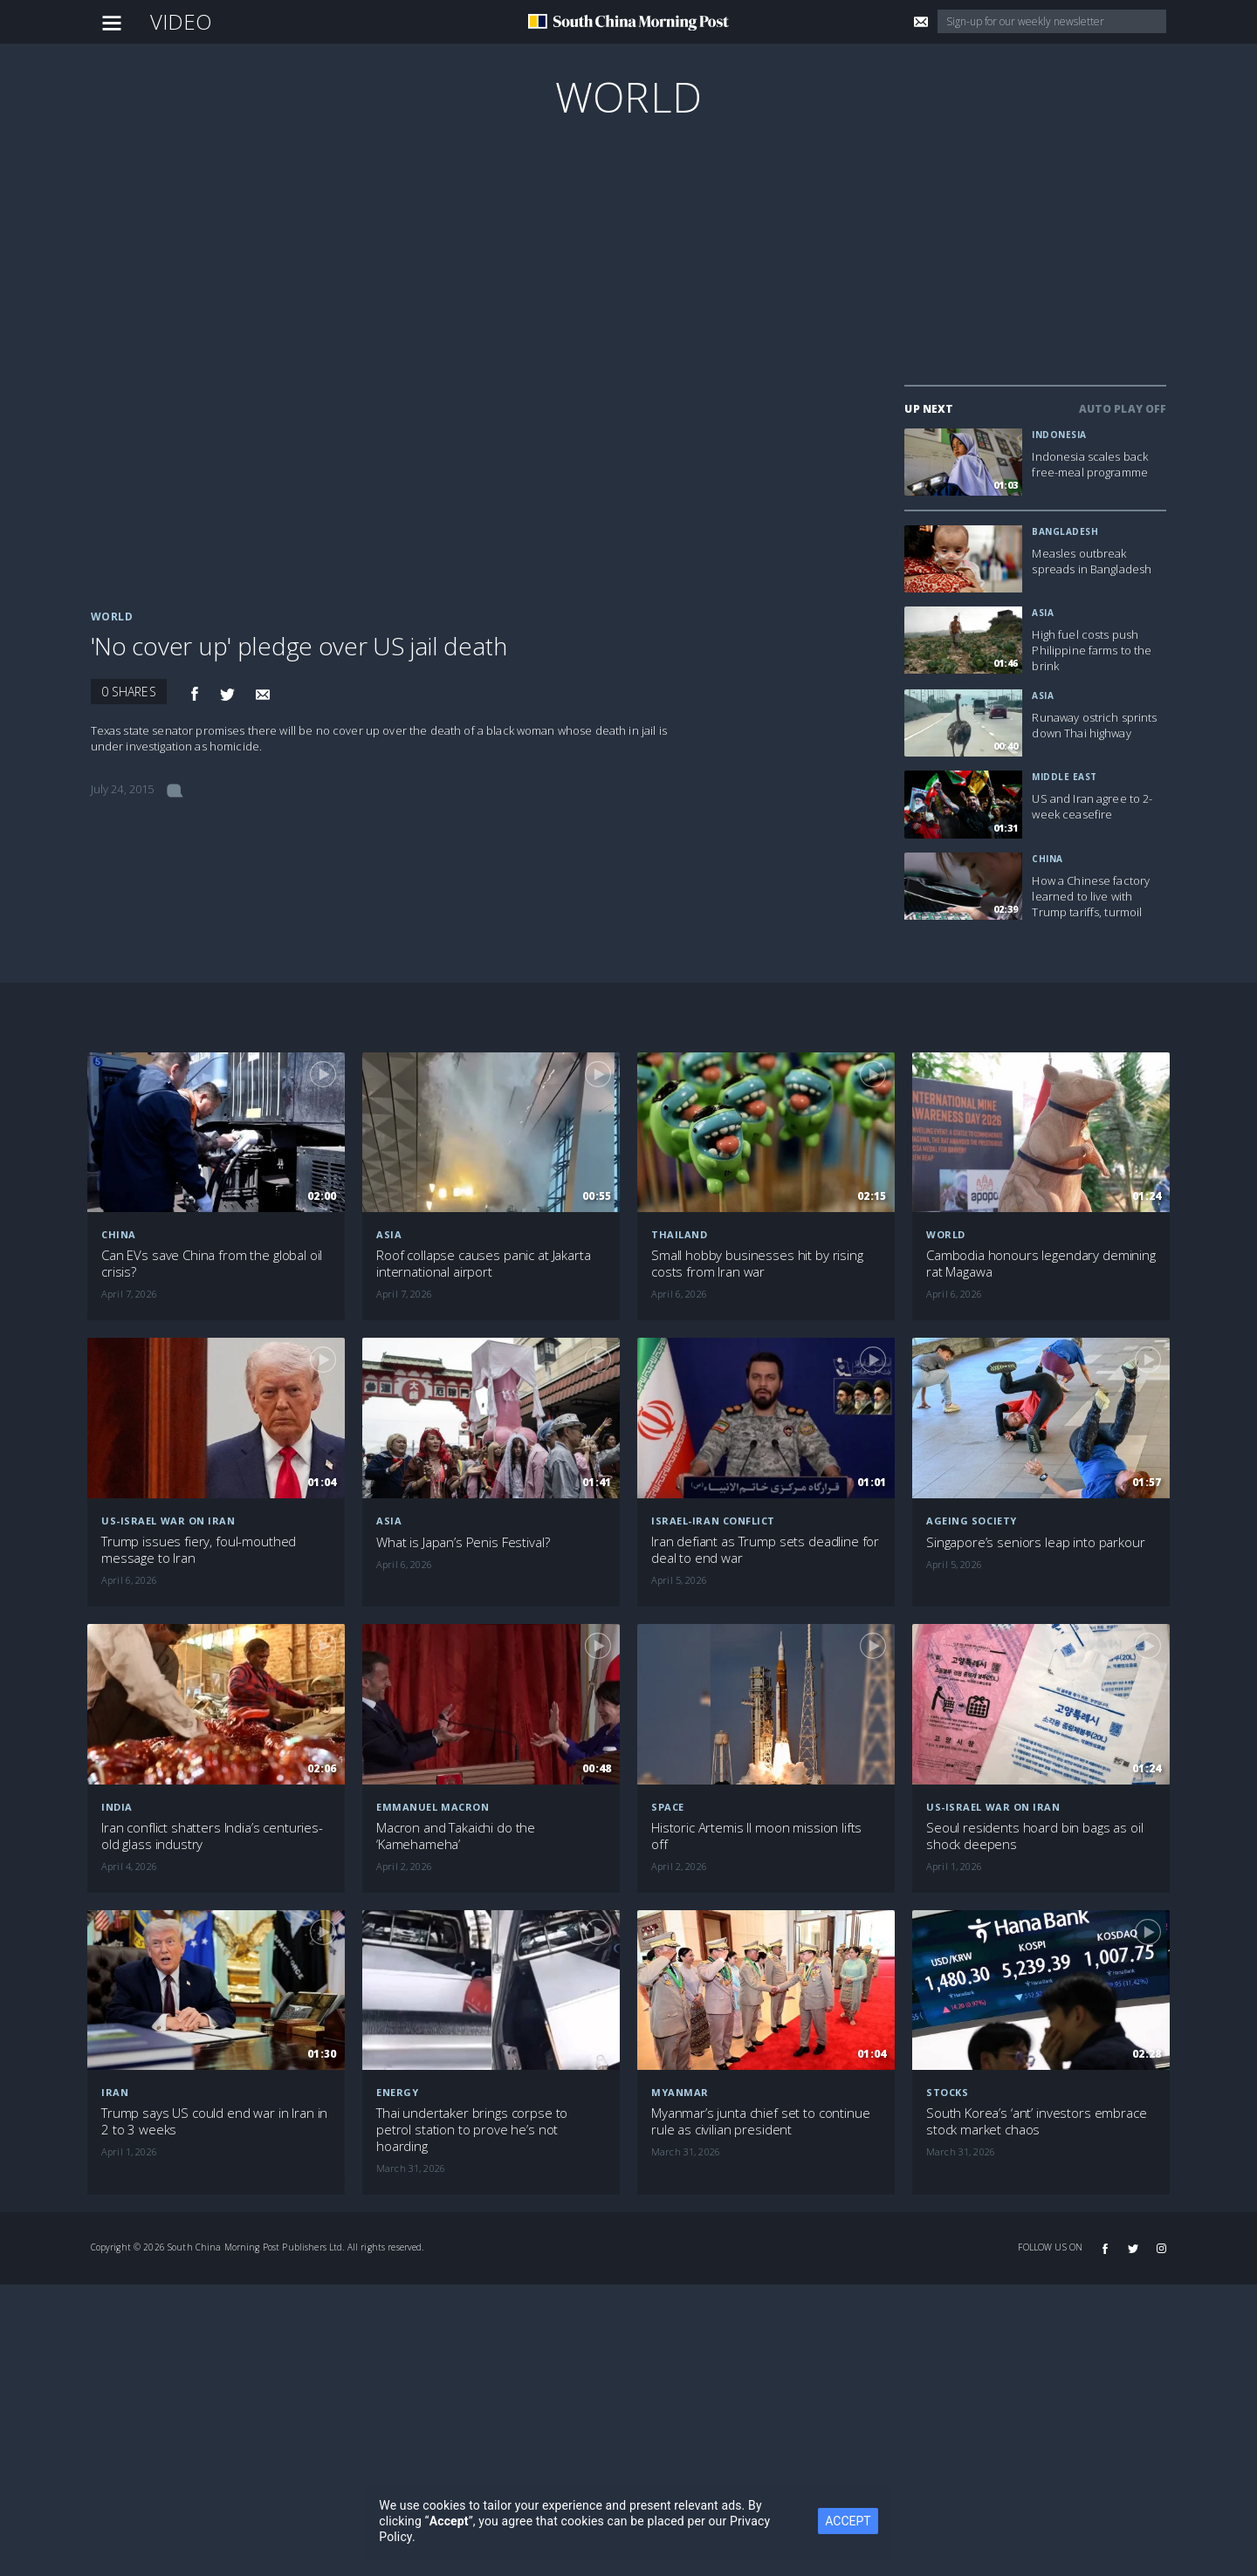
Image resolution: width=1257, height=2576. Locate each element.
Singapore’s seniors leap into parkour (1035, 1542)
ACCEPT (847, 2521)
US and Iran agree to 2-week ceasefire (1092, 806)
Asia (1043, 612)
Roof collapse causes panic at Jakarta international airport (483, 1263)
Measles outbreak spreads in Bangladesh (1091, 561)
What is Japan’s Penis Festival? (462, 1542)
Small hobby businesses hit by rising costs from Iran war (757, 1263)
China (1047, 859)
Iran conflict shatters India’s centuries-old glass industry (212, 1836)
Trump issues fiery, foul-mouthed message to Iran (198, 1549)
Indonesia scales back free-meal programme (1090, 464)
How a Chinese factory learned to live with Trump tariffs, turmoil (1091, 896)
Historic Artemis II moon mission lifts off (756, 1836)
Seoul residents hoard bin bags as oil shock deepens (1034, 1836)
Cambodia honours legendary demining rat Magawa (1041, 1263)
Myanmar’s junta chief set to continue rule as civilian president (760, 2121)
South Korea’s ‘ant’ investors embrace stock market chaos (1036, 2121)
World (628, 96)
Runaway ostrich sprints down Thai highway (1094, 725)
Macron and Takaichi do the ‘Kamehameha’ (455, 1836)
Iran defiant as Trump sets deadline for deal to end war (765, 1549)
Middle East (1064, 777)
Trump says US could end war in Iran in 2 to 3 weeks (214, 2121)
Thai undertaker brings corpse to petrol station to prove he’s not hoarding (471, 2130)
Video (181, 21)
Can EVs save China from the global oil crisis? (211, 1263)
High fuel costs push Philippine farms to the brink (1091, 650)
